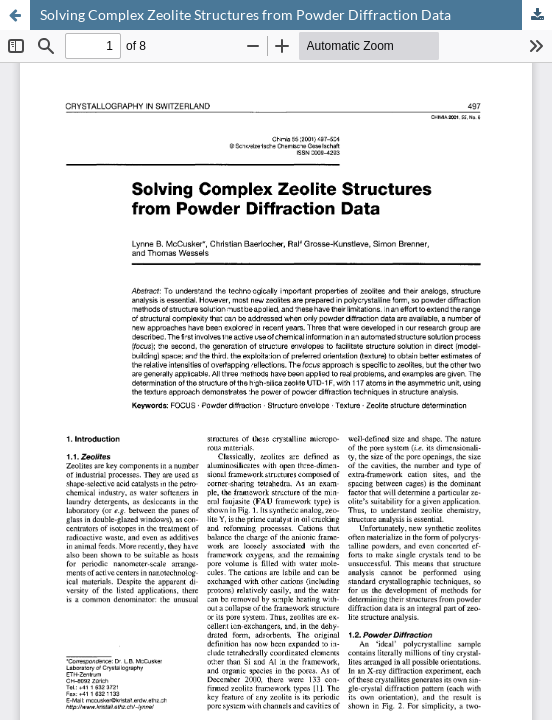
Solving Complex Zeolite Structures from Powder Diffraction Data (245, 14)
